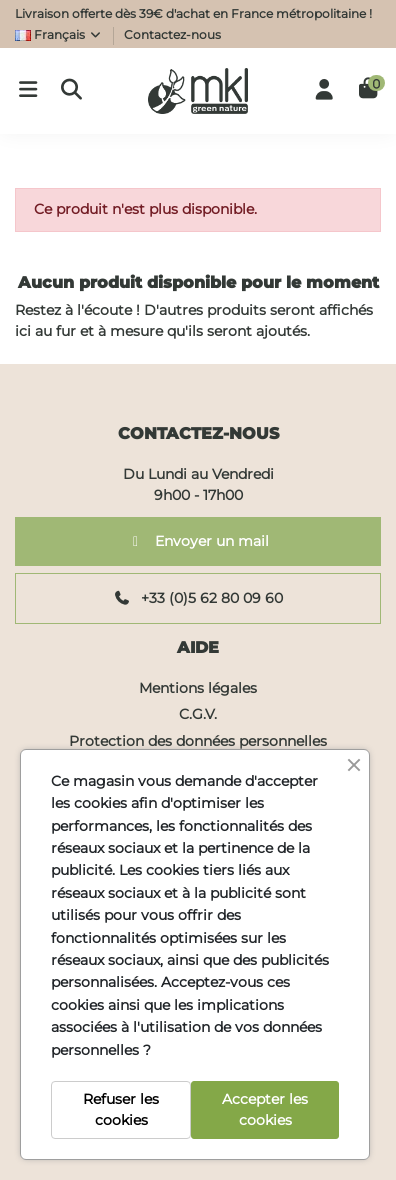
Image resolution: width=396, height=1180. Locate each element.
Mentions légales (198, 688)
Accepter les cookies (265, 1109)
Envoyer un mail (198, 541)
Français (59, 34)
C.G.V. (198, 714)
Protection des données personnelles (198, 741)
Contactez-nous (172, 34)
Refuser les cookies (121, 1109)
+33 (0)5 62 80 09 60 (198, 598)
